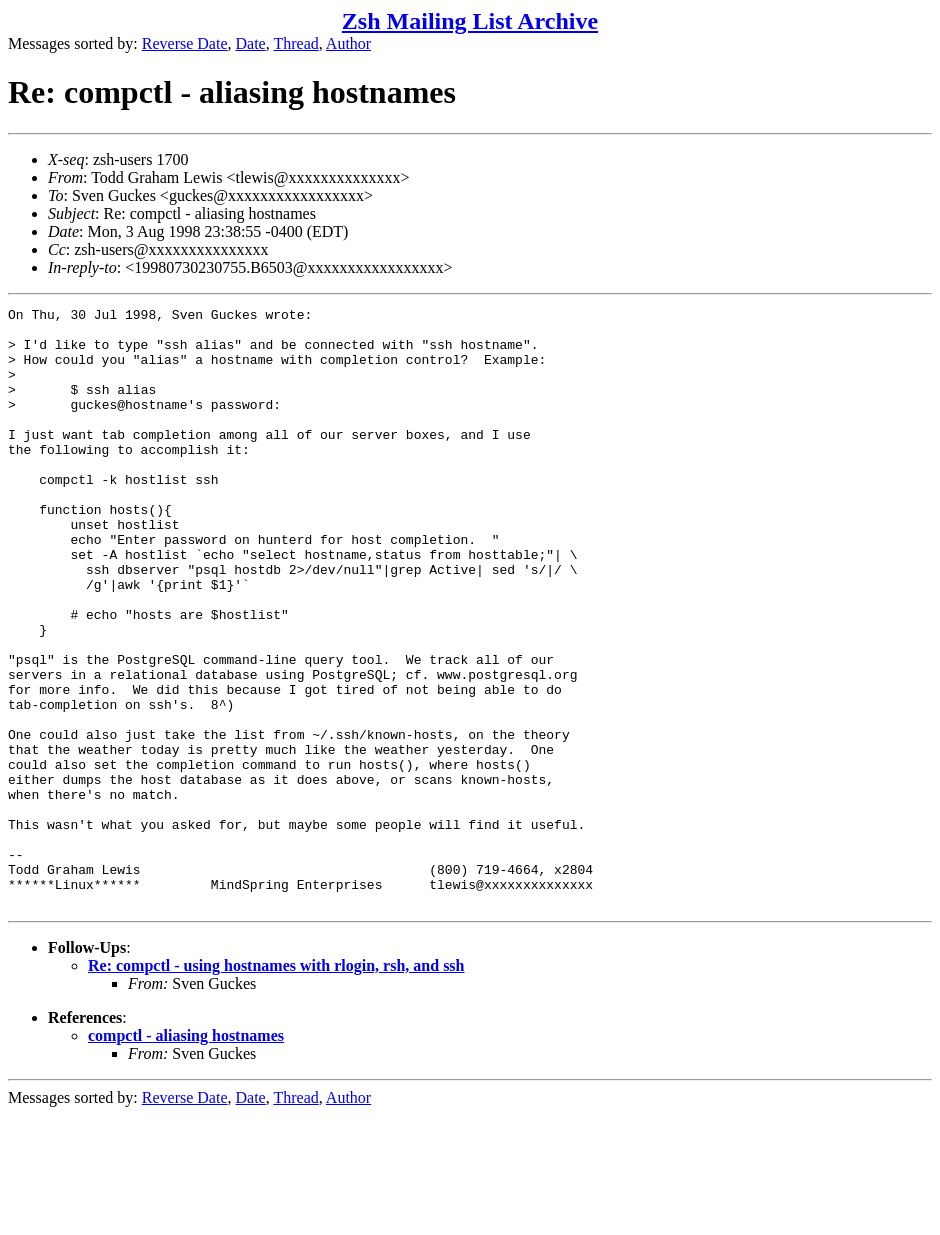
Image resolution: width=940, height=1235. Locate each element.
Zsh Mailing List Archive (470, 21)
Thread (295, 43)
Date (251, 43)
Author (348, 43)
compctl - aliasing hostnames (186, 1155)
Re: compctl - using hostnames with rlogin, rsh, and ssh (276, 1085)
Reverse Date (185, 43)
